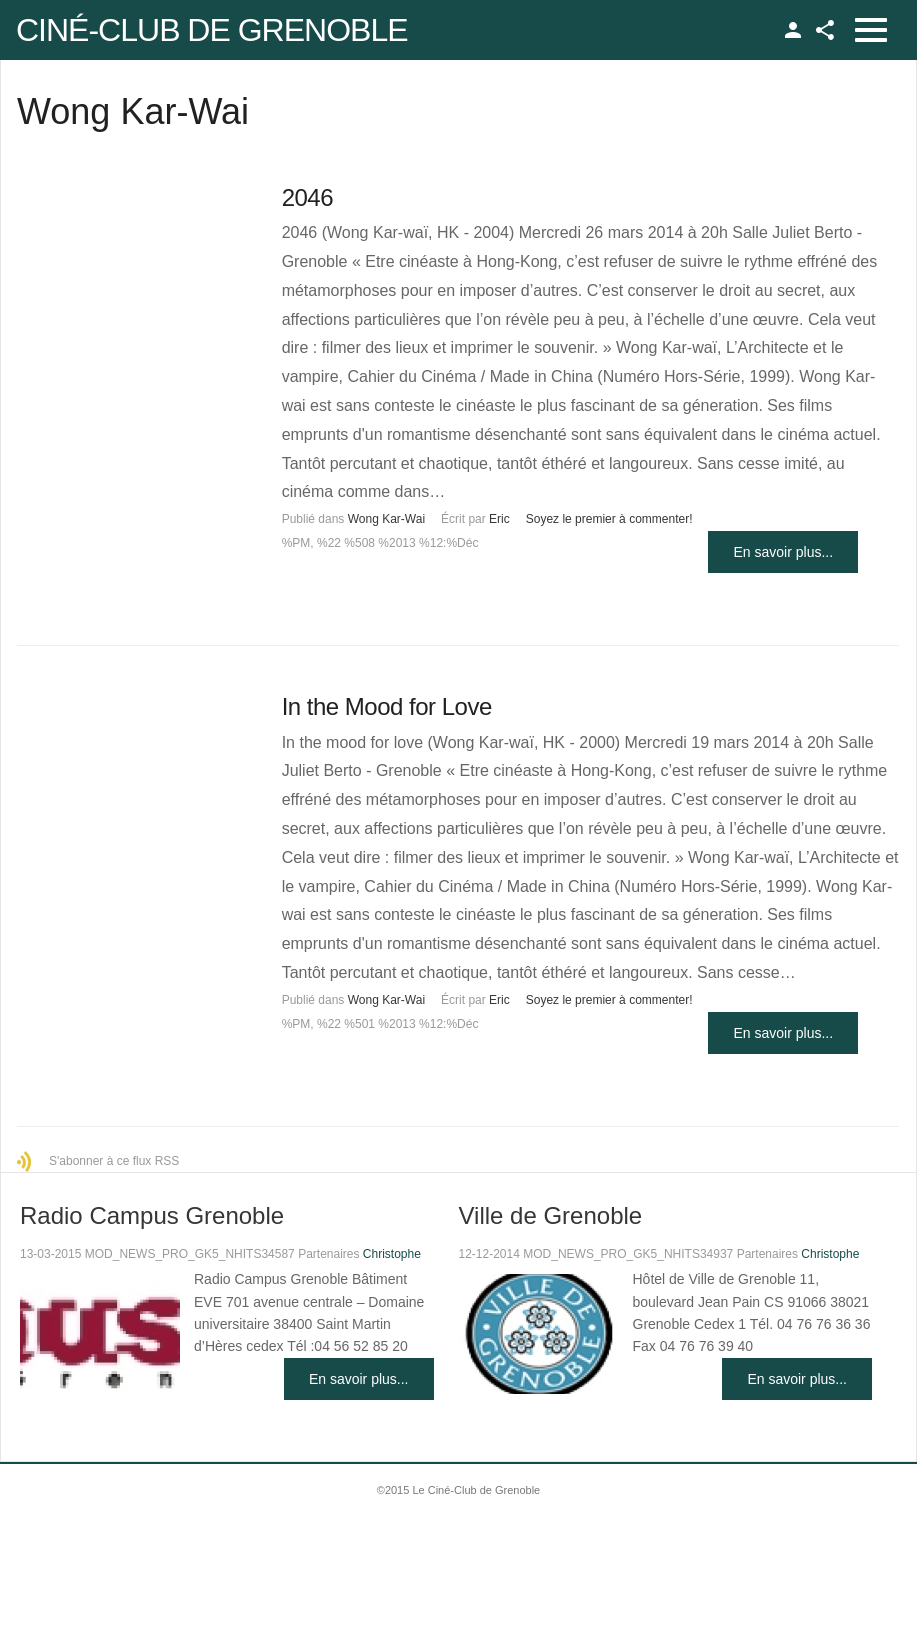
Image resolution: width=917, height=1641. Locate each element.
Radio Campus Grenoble (152, 1215)
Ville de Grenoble (551, 1215)
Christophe (392, 1254)
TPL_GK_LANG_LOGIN (793, 30)
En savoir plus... (783, 552)
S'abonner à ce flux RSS (114, 1161)
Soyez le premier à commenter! (609, 519)
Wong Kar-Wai (386, 519)
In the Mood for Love (387, 706)
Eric (499, 519)
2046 (307, 197)
